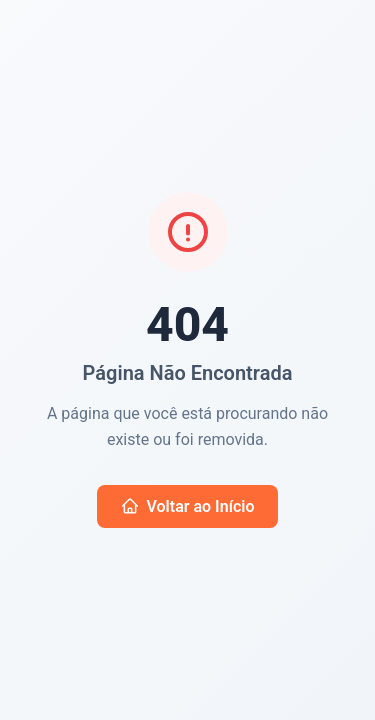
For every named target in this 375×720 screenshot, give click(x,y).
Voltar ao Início (188, 506)
